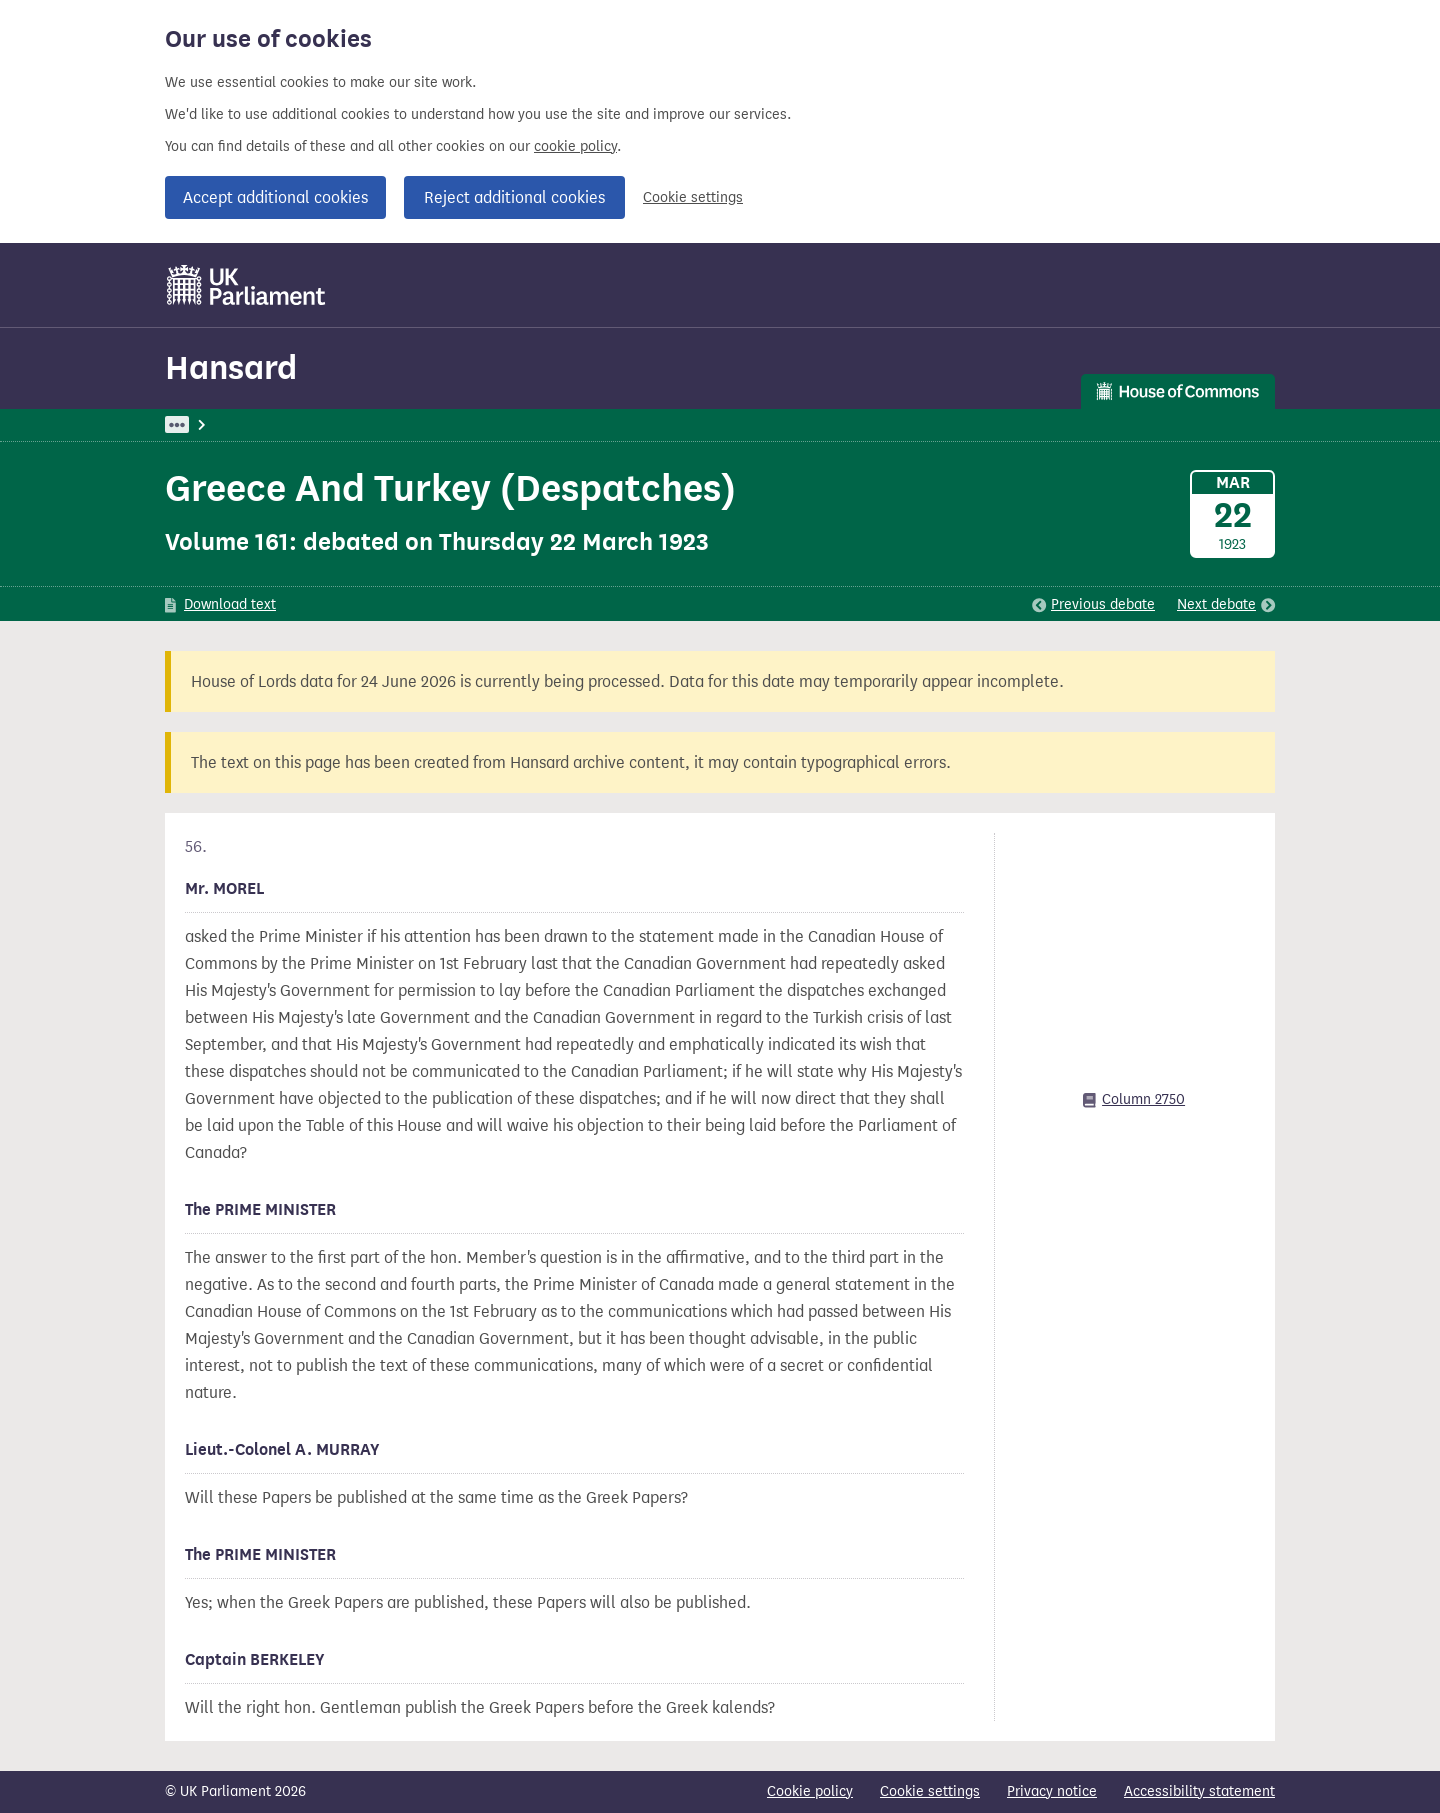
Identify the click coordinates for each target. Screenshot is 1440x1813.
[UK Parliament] (246, 285)
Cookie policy (810, 1791)
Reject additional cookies (514, 197)
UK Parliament (210, 424)
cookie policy (575, 146)
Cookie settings (693, 197)
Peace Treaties (655, 424)
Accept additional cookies (275, 197)
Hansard (231, 367)
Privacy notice (1052, 1791)
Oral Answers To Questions (498, 424)
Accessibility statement (1199, 1791)
